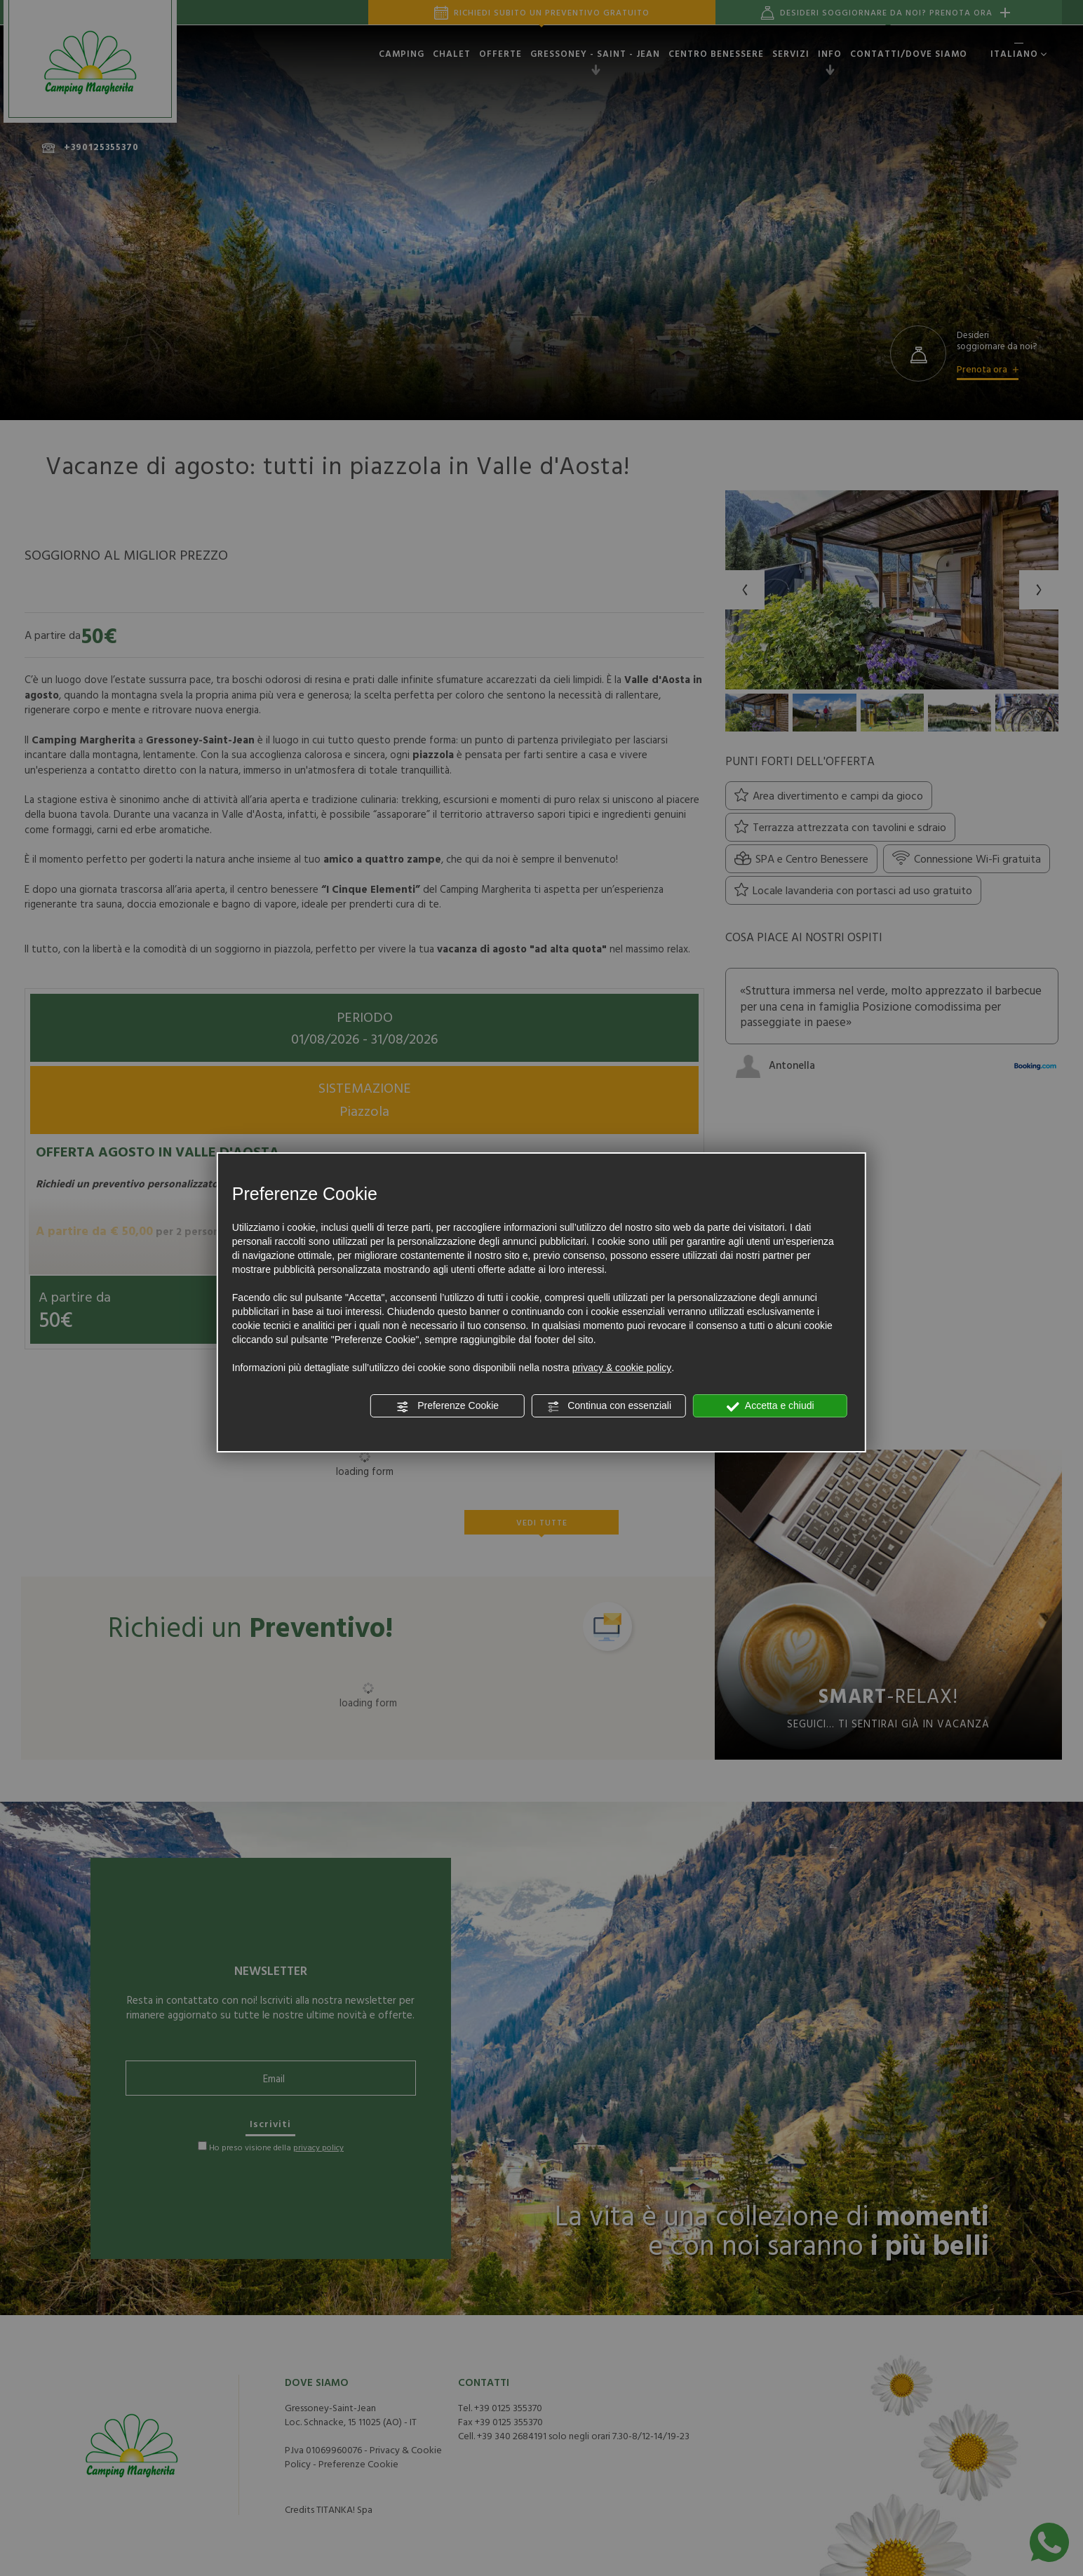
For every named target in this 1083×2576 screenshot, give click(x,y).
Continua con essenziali (608, 1406)
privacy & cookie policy (622, 1367)
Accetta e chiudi (770, 1406)
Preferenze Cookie (447, 1406)
